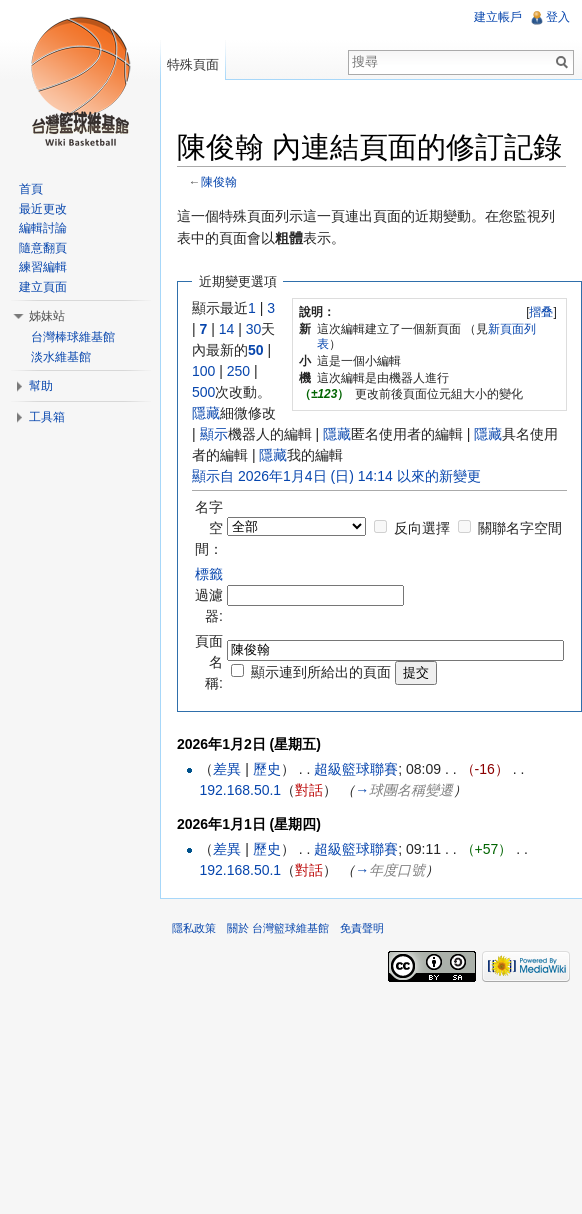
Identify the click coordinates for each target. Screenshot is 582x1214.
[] (541, 312)
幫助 (41, 386)
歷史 (267, 769)
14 (227, 329)
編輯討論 (43, 228)
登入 (558, 17)
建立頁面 (43, 287)
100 (203, 371)
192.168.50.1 (240, 790)
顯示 (214, 434)
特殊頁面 (193, 64)
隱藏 (206, 413)
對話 (309, 790)
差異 (227, 769)
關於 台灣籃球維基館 (278, 928)
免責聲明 (362, 928)
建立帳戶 (498, 17)
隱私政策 (194, 928)
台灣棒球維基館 (73, 337)
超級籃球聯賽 (356, 769)
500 (203, 392)
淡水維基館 (61, 357)
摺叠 (541, 312)
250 (238, 371)
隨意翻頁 (43, 248)
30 (254, 329)
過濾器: (209, 595)
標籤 (209, 574)
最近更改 (43, 209)
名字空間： (209, 528)
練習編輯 (43, 267)
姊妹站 (47, 316)
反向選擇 (422, 528)
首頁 (31, 189)
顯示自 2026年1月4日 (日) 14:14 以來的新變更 (336, 476)
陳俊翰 (219, 181)
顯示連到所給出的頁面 (321, 672)
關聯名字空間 (520, 528)
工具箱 (47, 417)
